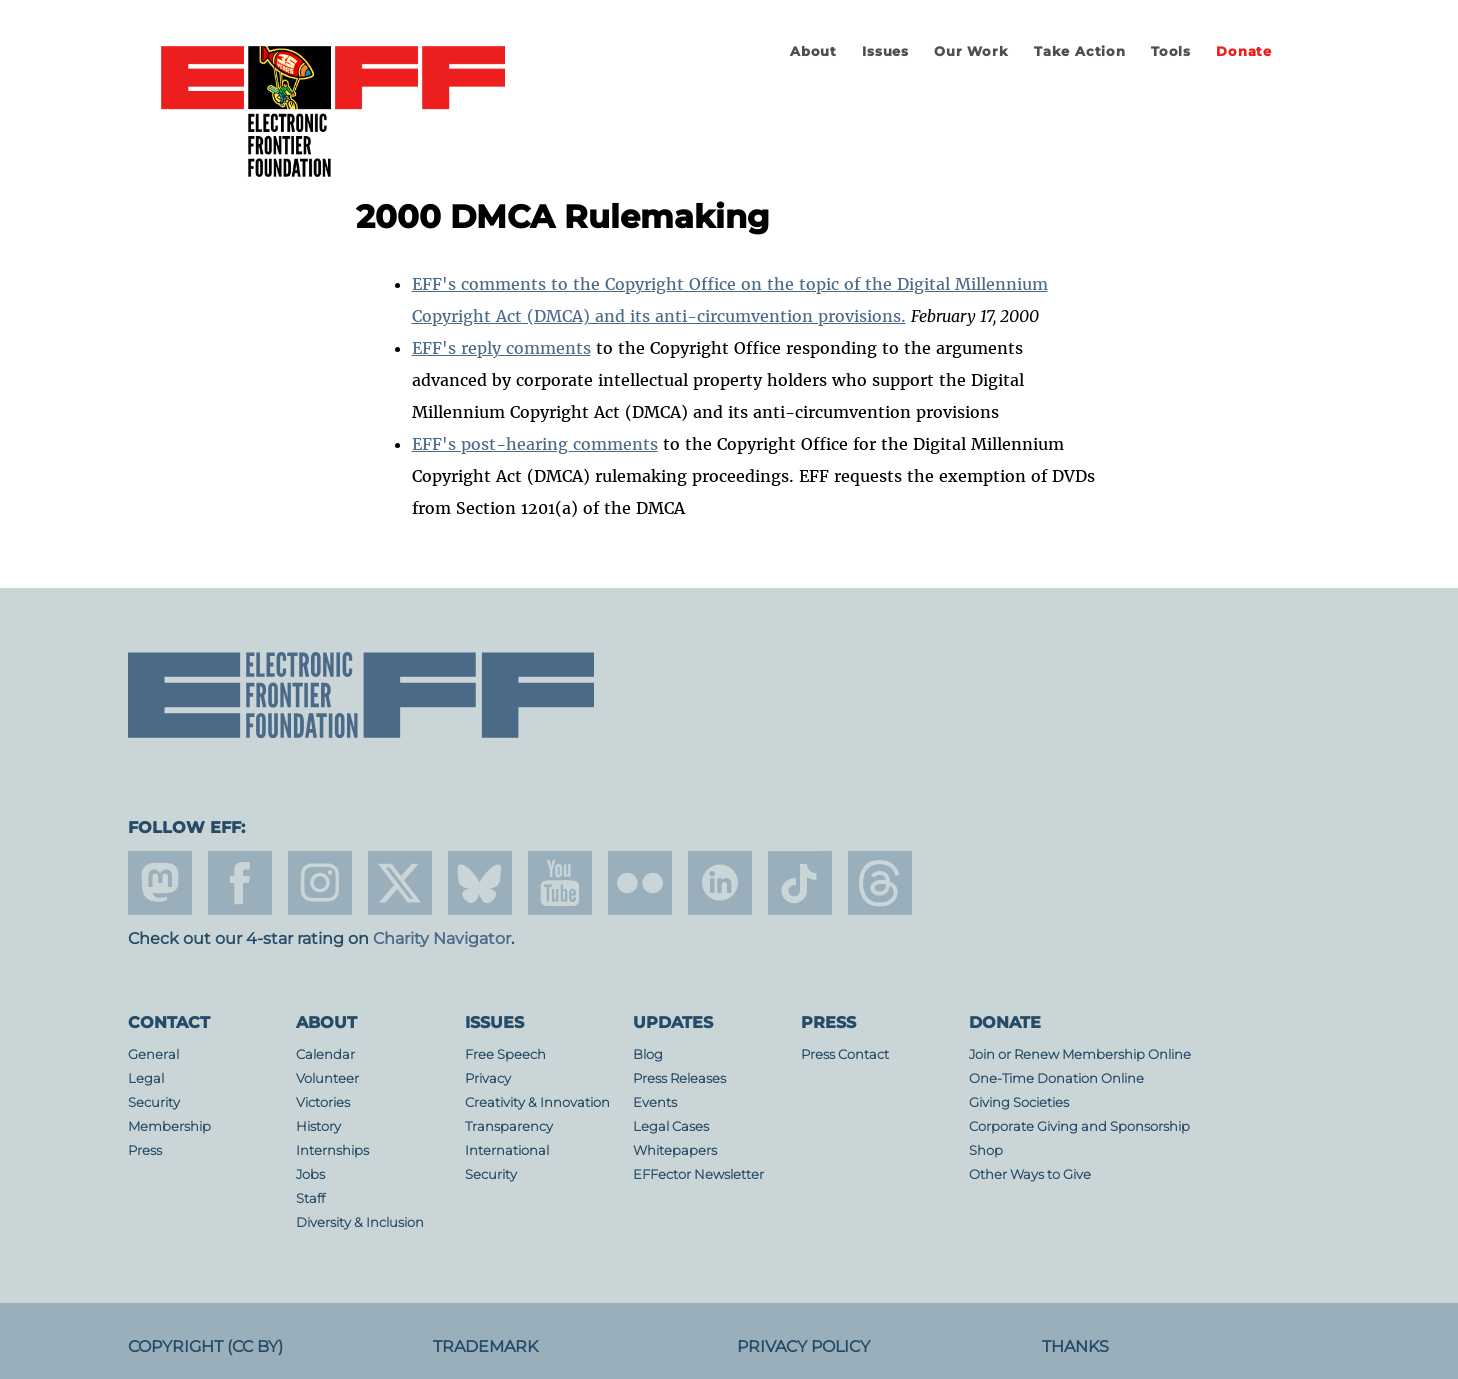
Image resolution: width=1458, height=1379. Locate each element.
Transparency (509, 1126)
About (813, 51)
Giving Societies (1019, 1102)
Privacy (488, 1078)
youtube (560, 883)
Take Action (1080, 51)
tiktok (800, 883)
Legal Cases (671, 1126)
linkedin (720, 883)
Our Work (971, 51)
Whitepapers (675, 1150)
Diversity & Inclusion (360, 1222)
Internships (332, 1150)
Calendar (325, 1054)
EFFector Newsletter (698, 1174)
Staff (310, 1198)
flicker (640, 883)
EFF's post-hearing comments (535, 444)
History (318, 1126)
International (507, 1150)
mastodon (160, 883)
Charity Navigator (442, 938)
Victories (323, 1102)
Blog (648, 1054)
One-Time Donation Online (1056, 1078)
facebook (240, 883)
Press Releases (679, 1078)
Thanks (1075, 1346)
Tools (1171, 51)
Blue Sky (480, 883)
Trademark (485, 1346)
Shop (986, 1150)
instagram (320, 883)
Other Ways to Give (1030, 1174)
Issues (885, 51)
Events (655, 1102)
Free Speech (505, 1054)
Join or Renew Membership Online (1080, 1054)
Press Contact (845, 1054)
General (153, 1054)
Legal (146, 1078)
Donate (1244, 51)
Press (145, 1150)
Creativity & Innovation (537, 1102)
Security (154, 1102)
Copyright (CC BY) (205, 1346)
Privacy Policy (803, 1346)
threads (880, 883)
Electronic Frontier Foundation (333, 113)
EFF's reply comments (501, 348)
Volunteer (327, 1078)
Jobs (310, 1174)
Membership (169, 1126)
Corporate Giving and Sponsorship (1079, 1126)
